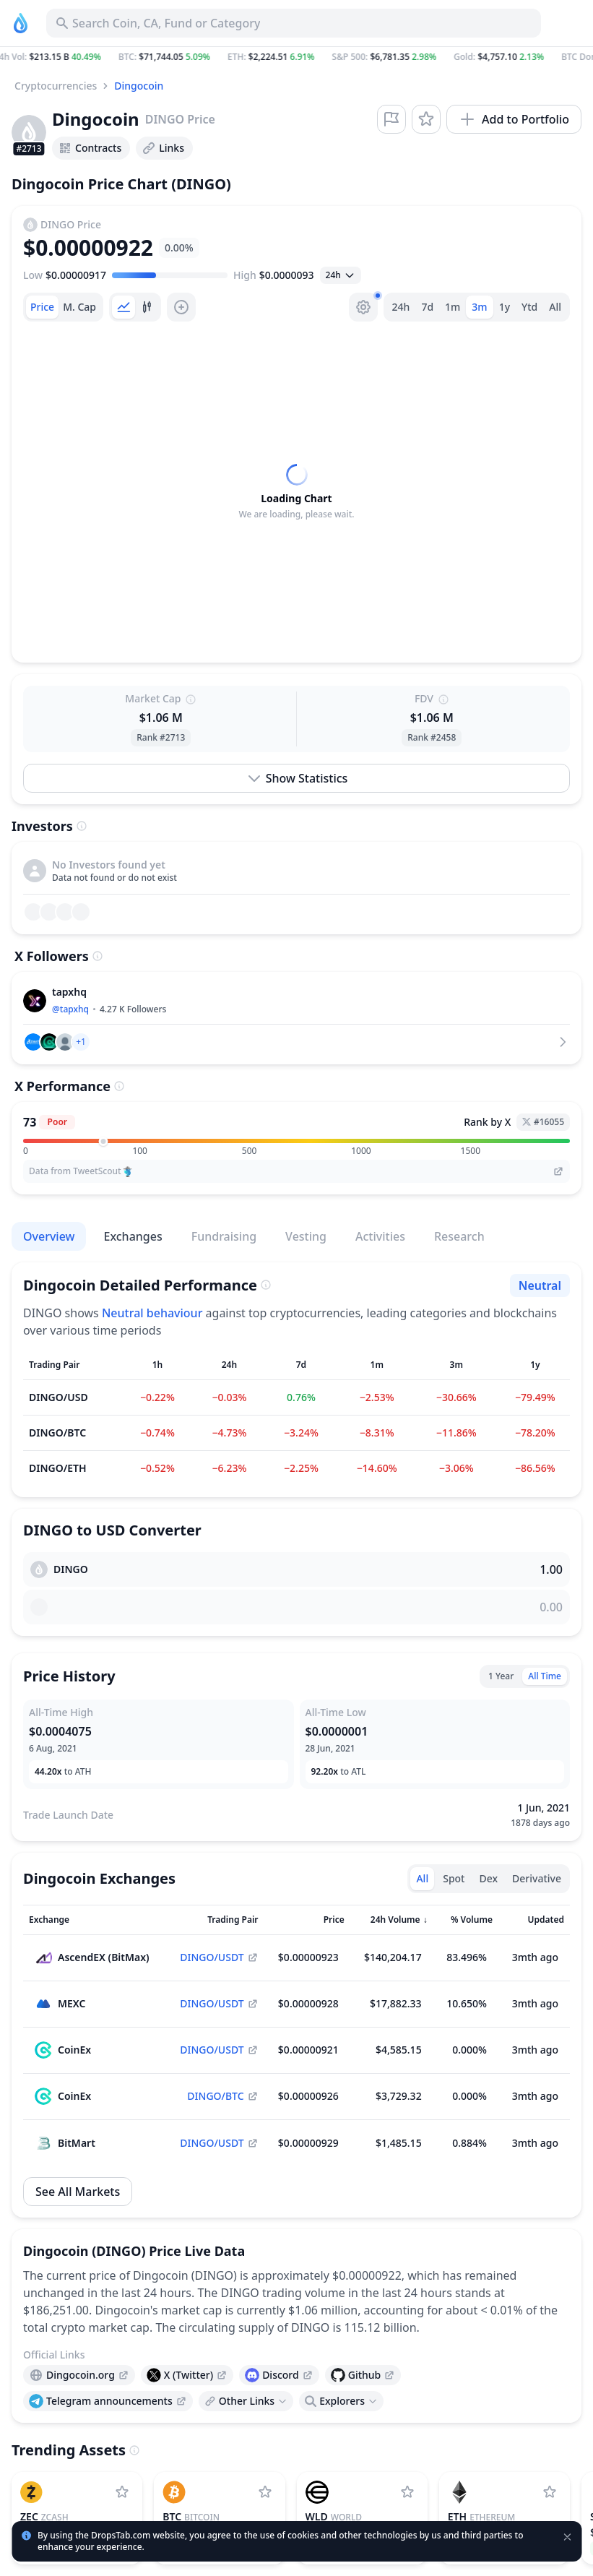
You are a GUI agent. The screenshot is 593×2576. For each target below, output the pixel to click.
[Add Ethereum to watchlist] (549, 2492)
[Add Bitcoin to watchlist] (265, 2492)
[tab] (42, 307)
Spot (453, 1878)
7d (427, 307)
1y (504, 307)
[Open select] (340, 275)
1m (452, 307)
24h (401, 307)
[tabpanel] (296, 492)
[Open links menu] (246, 2401)
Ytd (529, 307)
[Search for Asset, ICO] (293, 23)
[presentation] (79, 2375)
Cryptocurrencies (55, 85)
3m (479, 307)
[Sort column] (97, 1919)
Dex (488, 1878)
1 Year (501, 1676)
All (555, 307)
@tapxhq (70, 1009)
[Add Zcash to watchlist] (122, 2492)
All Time (544, 1676)
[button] (296, 57)
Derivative (536, 1878)
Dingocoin (138, 85)
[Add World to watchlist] (407, 2492)
